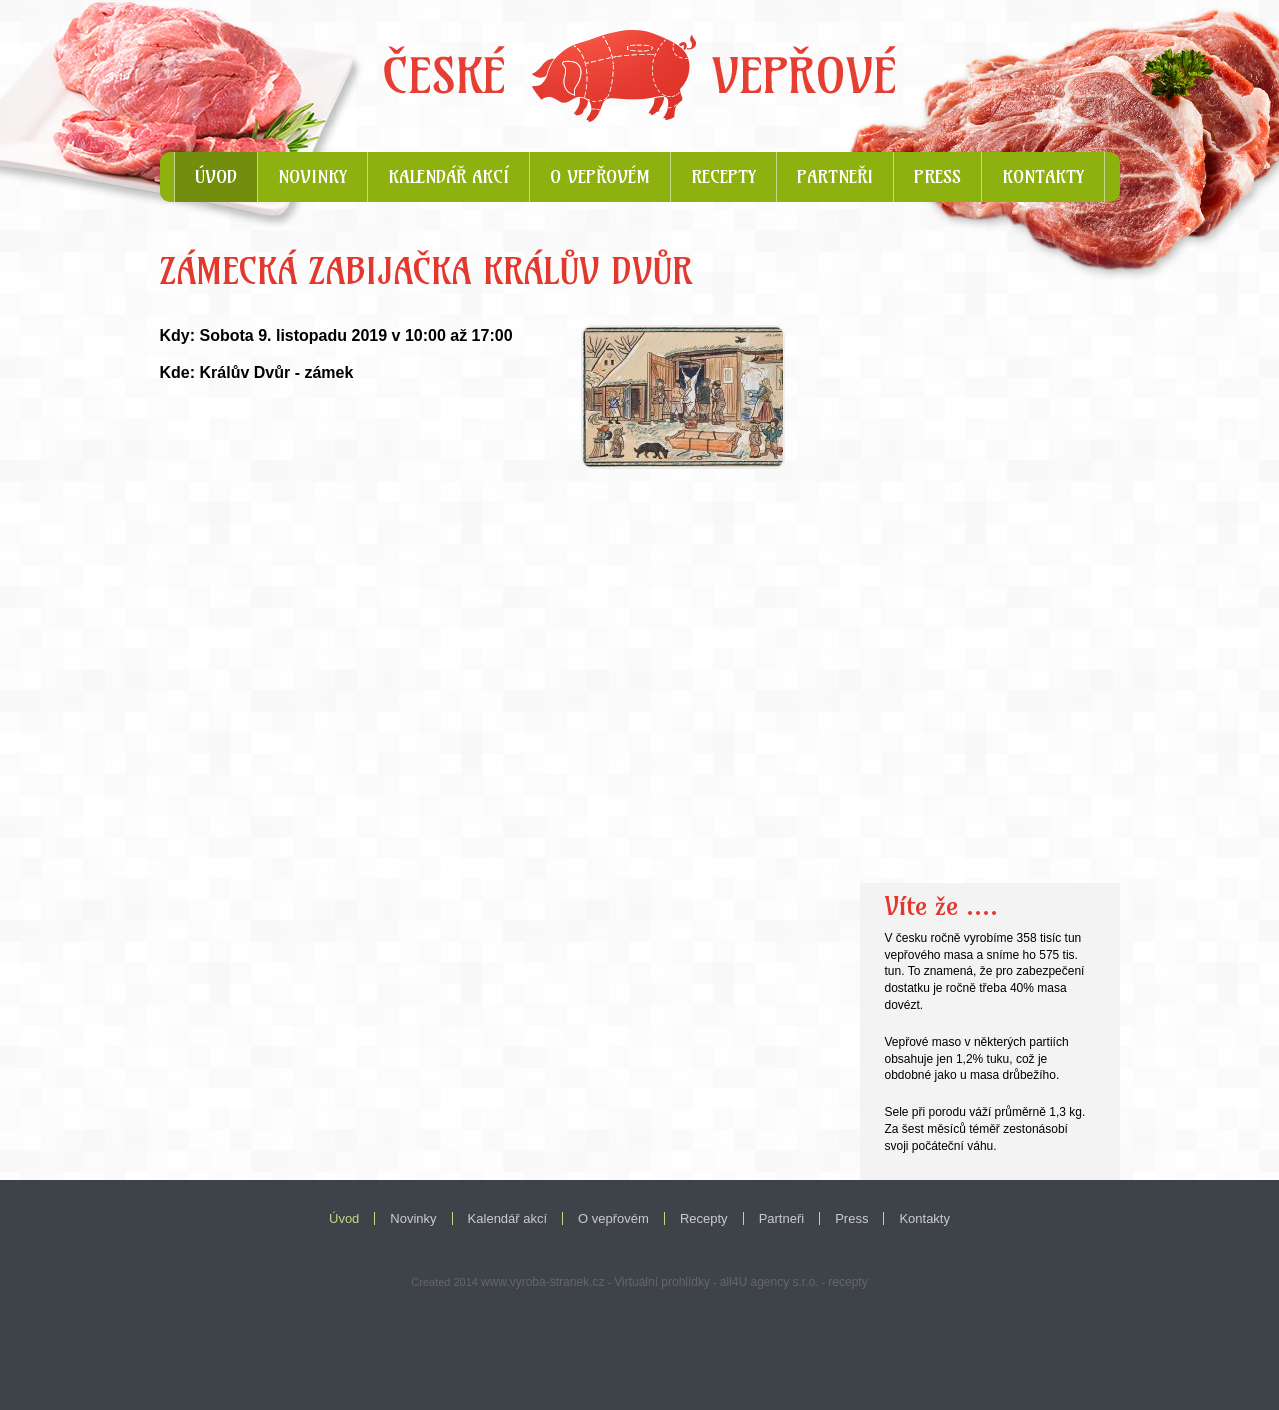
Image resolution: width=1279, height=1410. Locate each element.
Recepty (723, 176)
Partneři (835, 176)
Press (937, 176)
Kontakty (1043, 176)
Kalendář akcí (448, 176)
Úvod (216, 176)
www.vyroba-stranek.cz (542, 1282)
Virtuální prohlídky (662, 1282)
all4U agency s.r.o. (769, 1282)
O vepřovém (600, 176)
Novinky (312, 176)
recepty (847, 1282)
